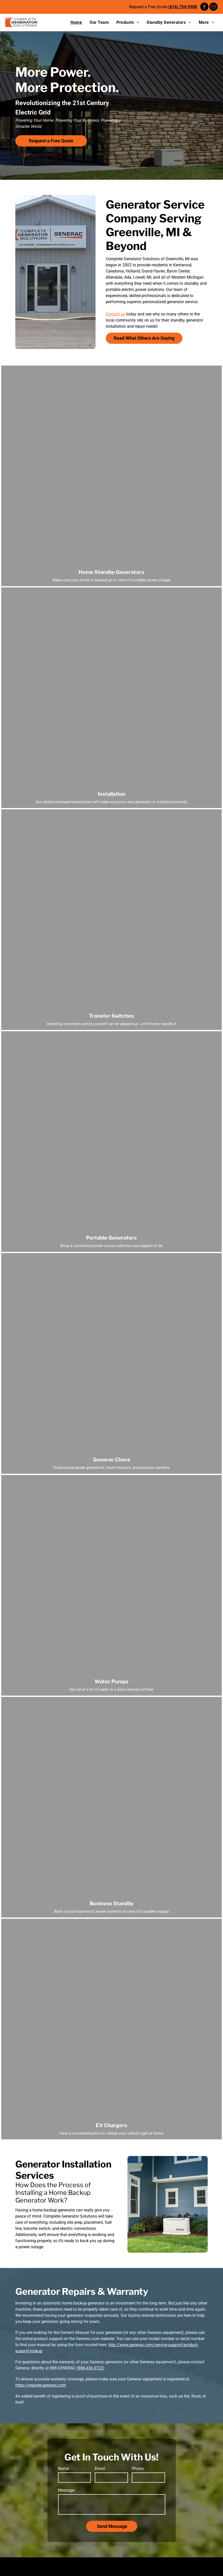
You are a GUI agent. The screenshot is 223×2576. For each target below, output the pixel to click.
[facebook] (204, 7)
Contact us (115, 314)
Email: (100, 2468)
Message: (66, 2490)
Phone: (138, 2468)
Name (63, 2468)
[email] (213, 7)
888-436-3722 (90, 2368)
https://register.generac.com (40, 2385)
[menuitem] (72, 22)
